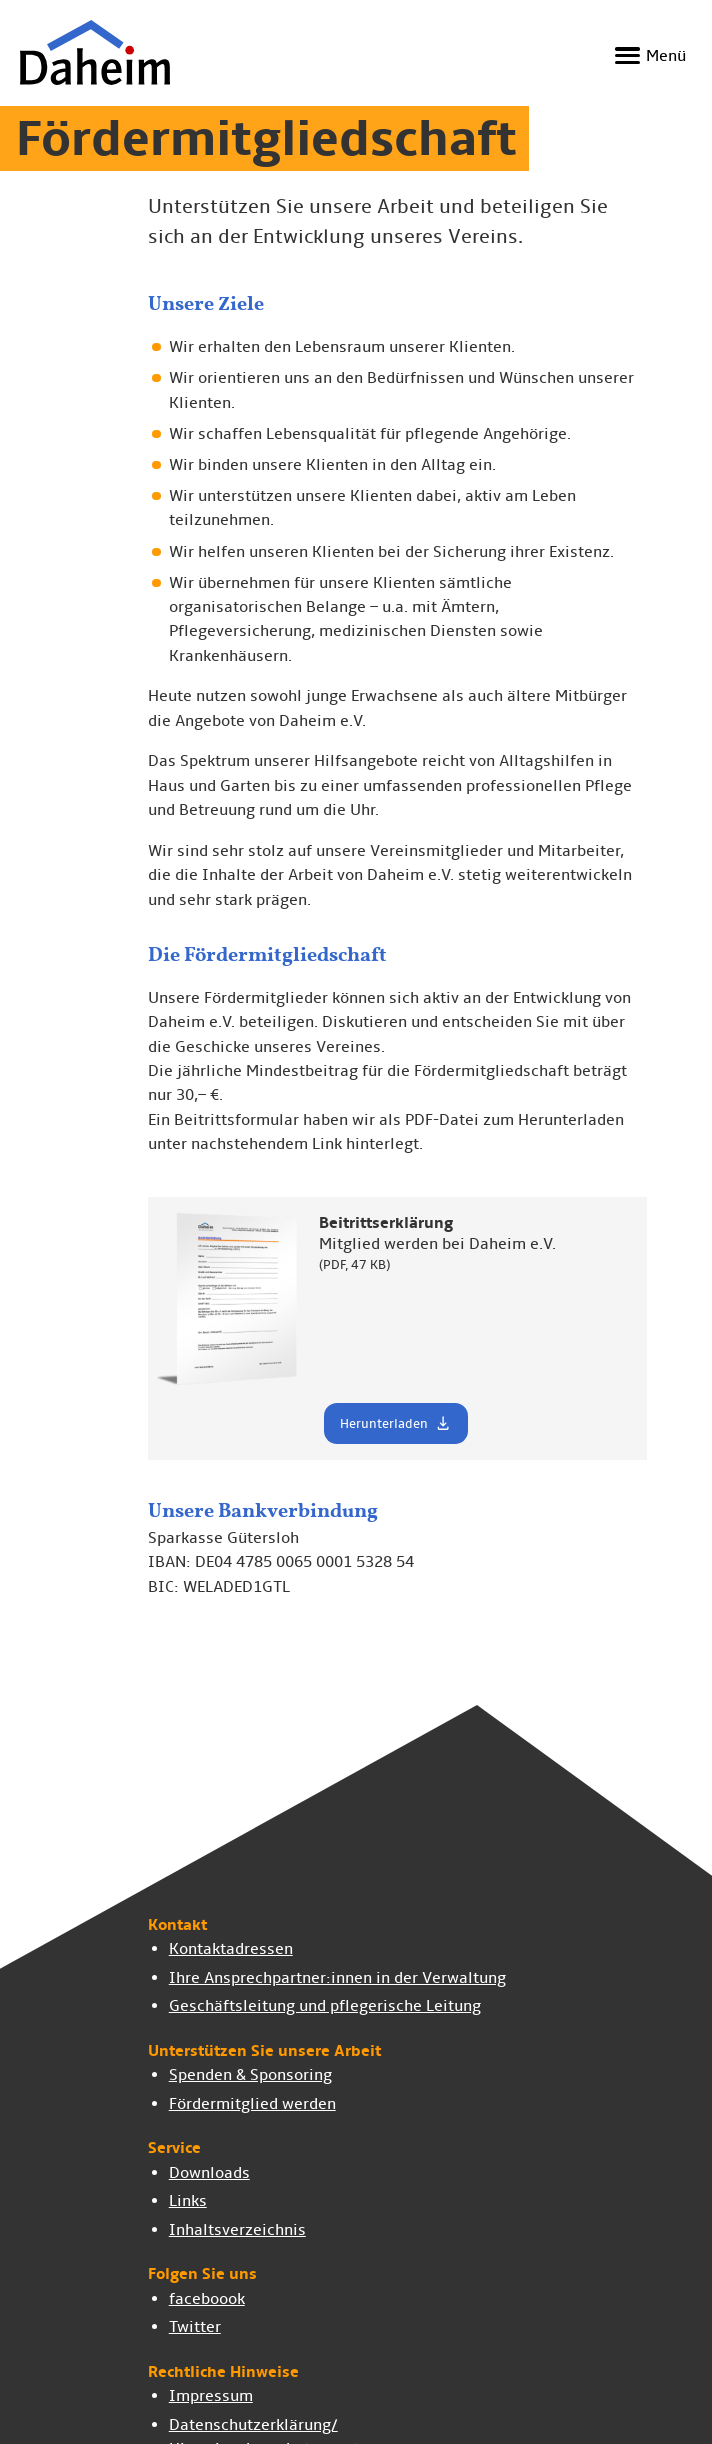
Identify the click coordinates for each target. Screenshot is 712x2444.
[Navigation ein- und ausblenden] (647, 56)
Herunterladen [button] (395, 1423)
